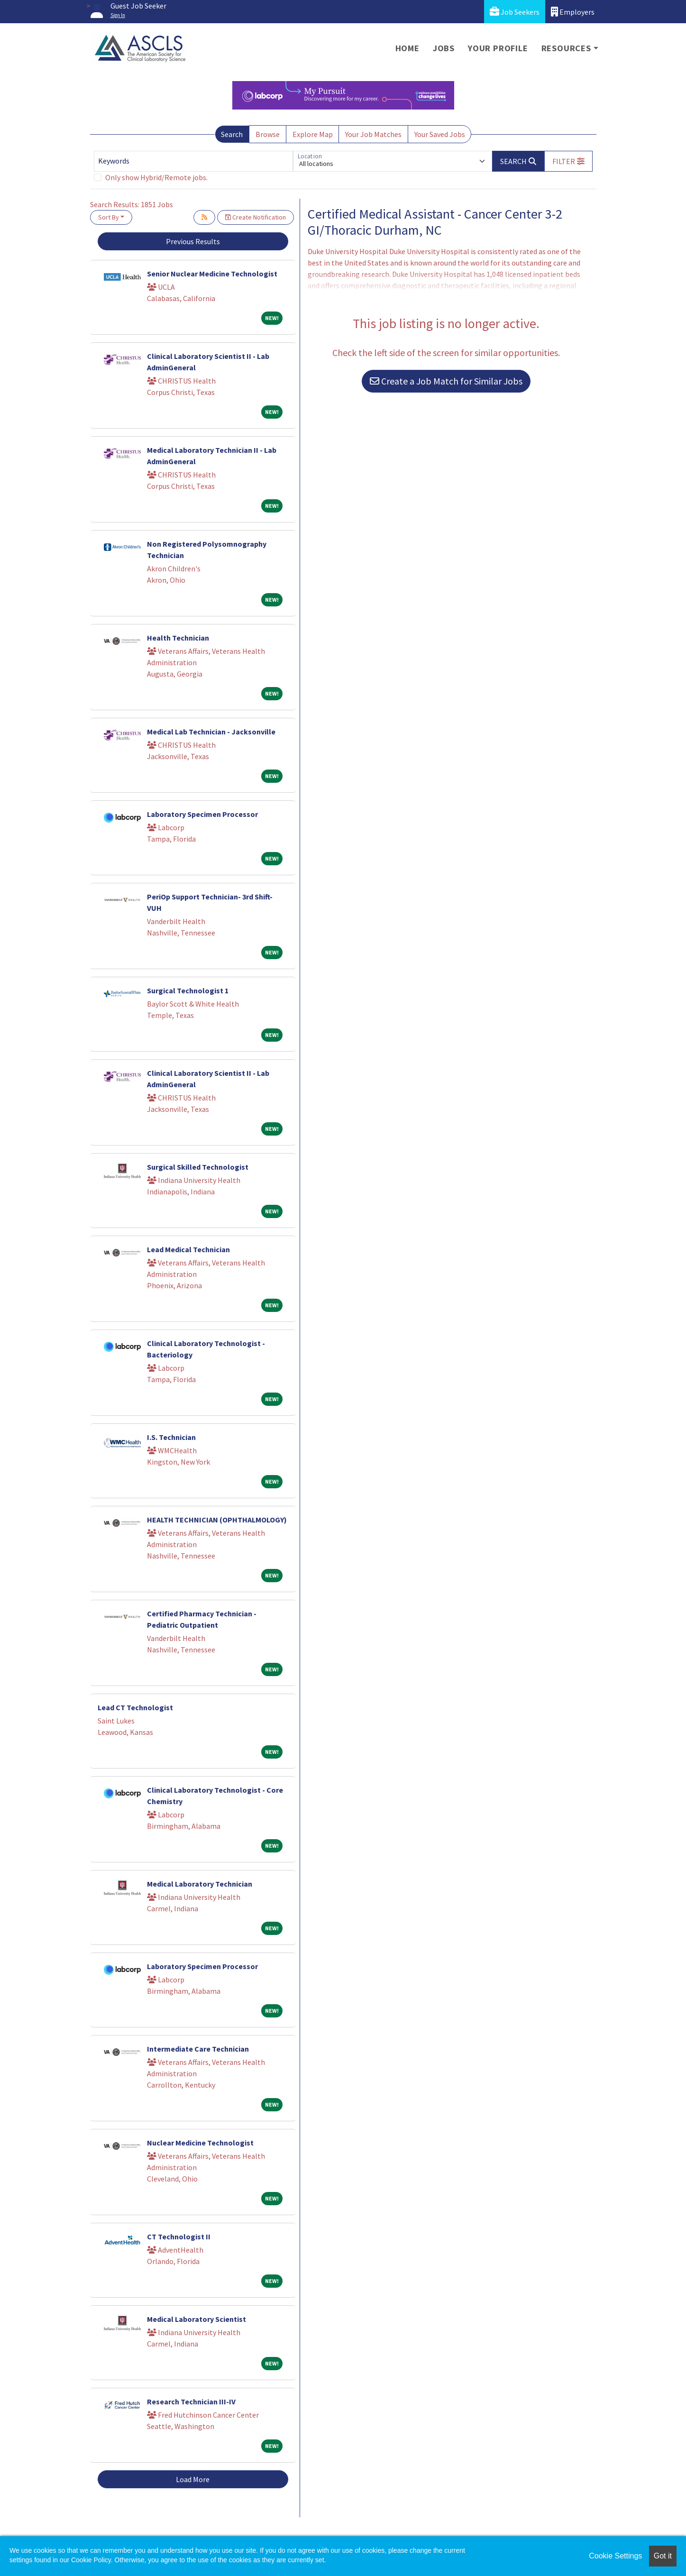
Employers (573, 12)
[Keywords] (193, 161)
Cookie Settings (615, 2556)
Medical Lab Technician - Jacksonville (211, 731)
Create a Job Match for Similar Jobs (446, 381)
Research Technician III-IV (191, 2401)
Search (232, 134)
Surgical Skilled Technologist (197, 1167)
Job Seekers (515, 12)
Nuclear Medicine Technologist (200, 2142)
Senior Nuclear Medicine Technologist (212, 273)
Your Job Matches (373, 134)
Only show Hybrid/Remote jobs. (156, 177)
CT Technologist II (178, 2236)
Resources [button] (566, 48)
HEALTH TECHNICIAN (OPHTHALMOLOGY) (217, 1519)
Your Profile (498, 48)
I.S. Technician (171, 1437)
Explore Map (313, 134)
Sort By (108, 217)
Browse (268, 134)
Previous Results (193, 241)
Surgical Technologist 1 (188, 990)
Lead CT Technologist (135, 1707)
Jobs (444, 48)
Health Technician (178, 637)
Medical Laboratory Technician (199, 1883)
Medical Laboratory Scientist (196, 2319)
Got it (663, 2556)
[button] (568, 161)
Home (407, 48)
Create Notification (255, 217)
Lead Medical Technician (188, 1249)
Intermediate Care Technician (198, 2048)
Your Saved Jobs (439, 134)
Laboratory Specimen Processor (202, 814)
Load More (193, 2479)
